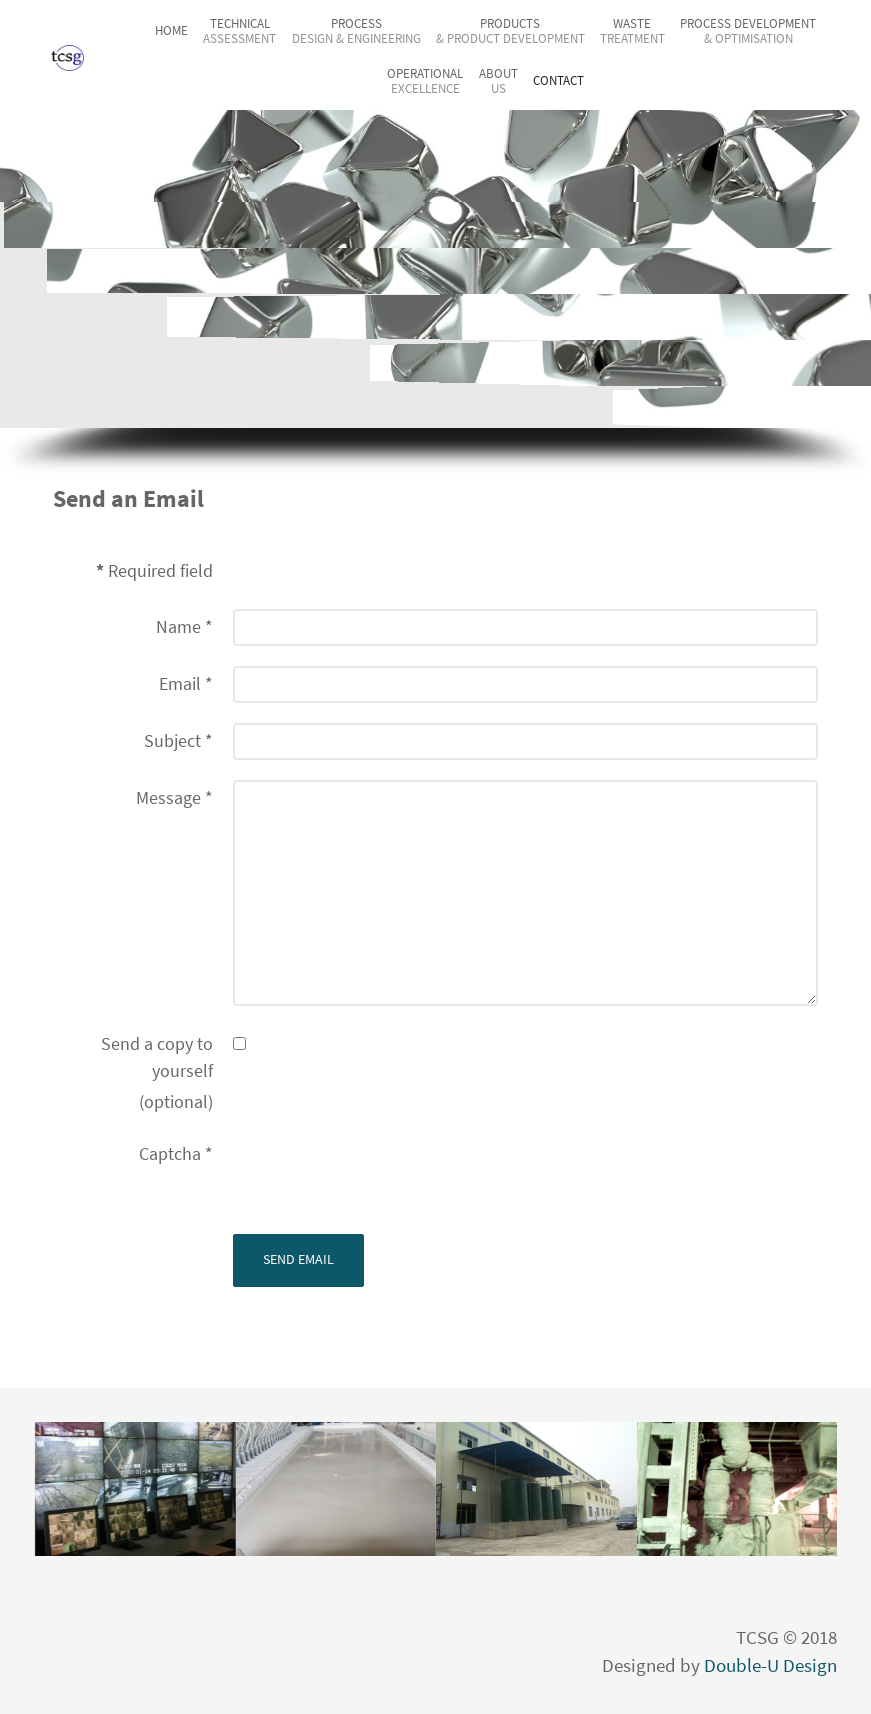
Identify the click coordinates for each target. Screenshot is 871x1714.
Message (174, 798)
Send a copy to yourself (157, 1057)
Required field (154, 571)
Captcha (176, 1154)
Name (184, 627)
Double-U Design (770, 1665)
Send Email (298, 1259)
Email (186, 684)
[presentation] (385, 1175)
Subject (178, 741)
